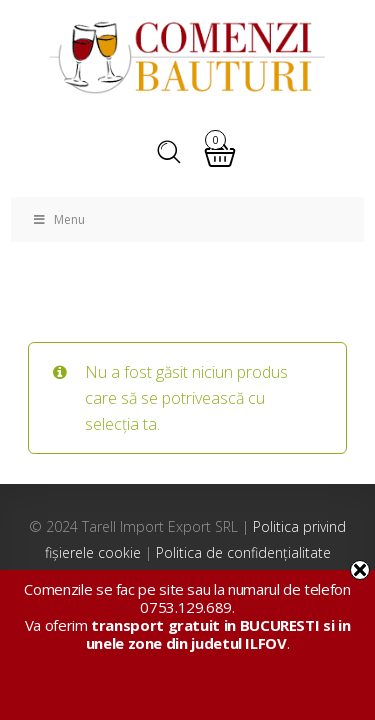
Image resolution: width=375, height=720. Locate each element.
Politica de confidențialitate (243, 552)
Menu (58, 219)
